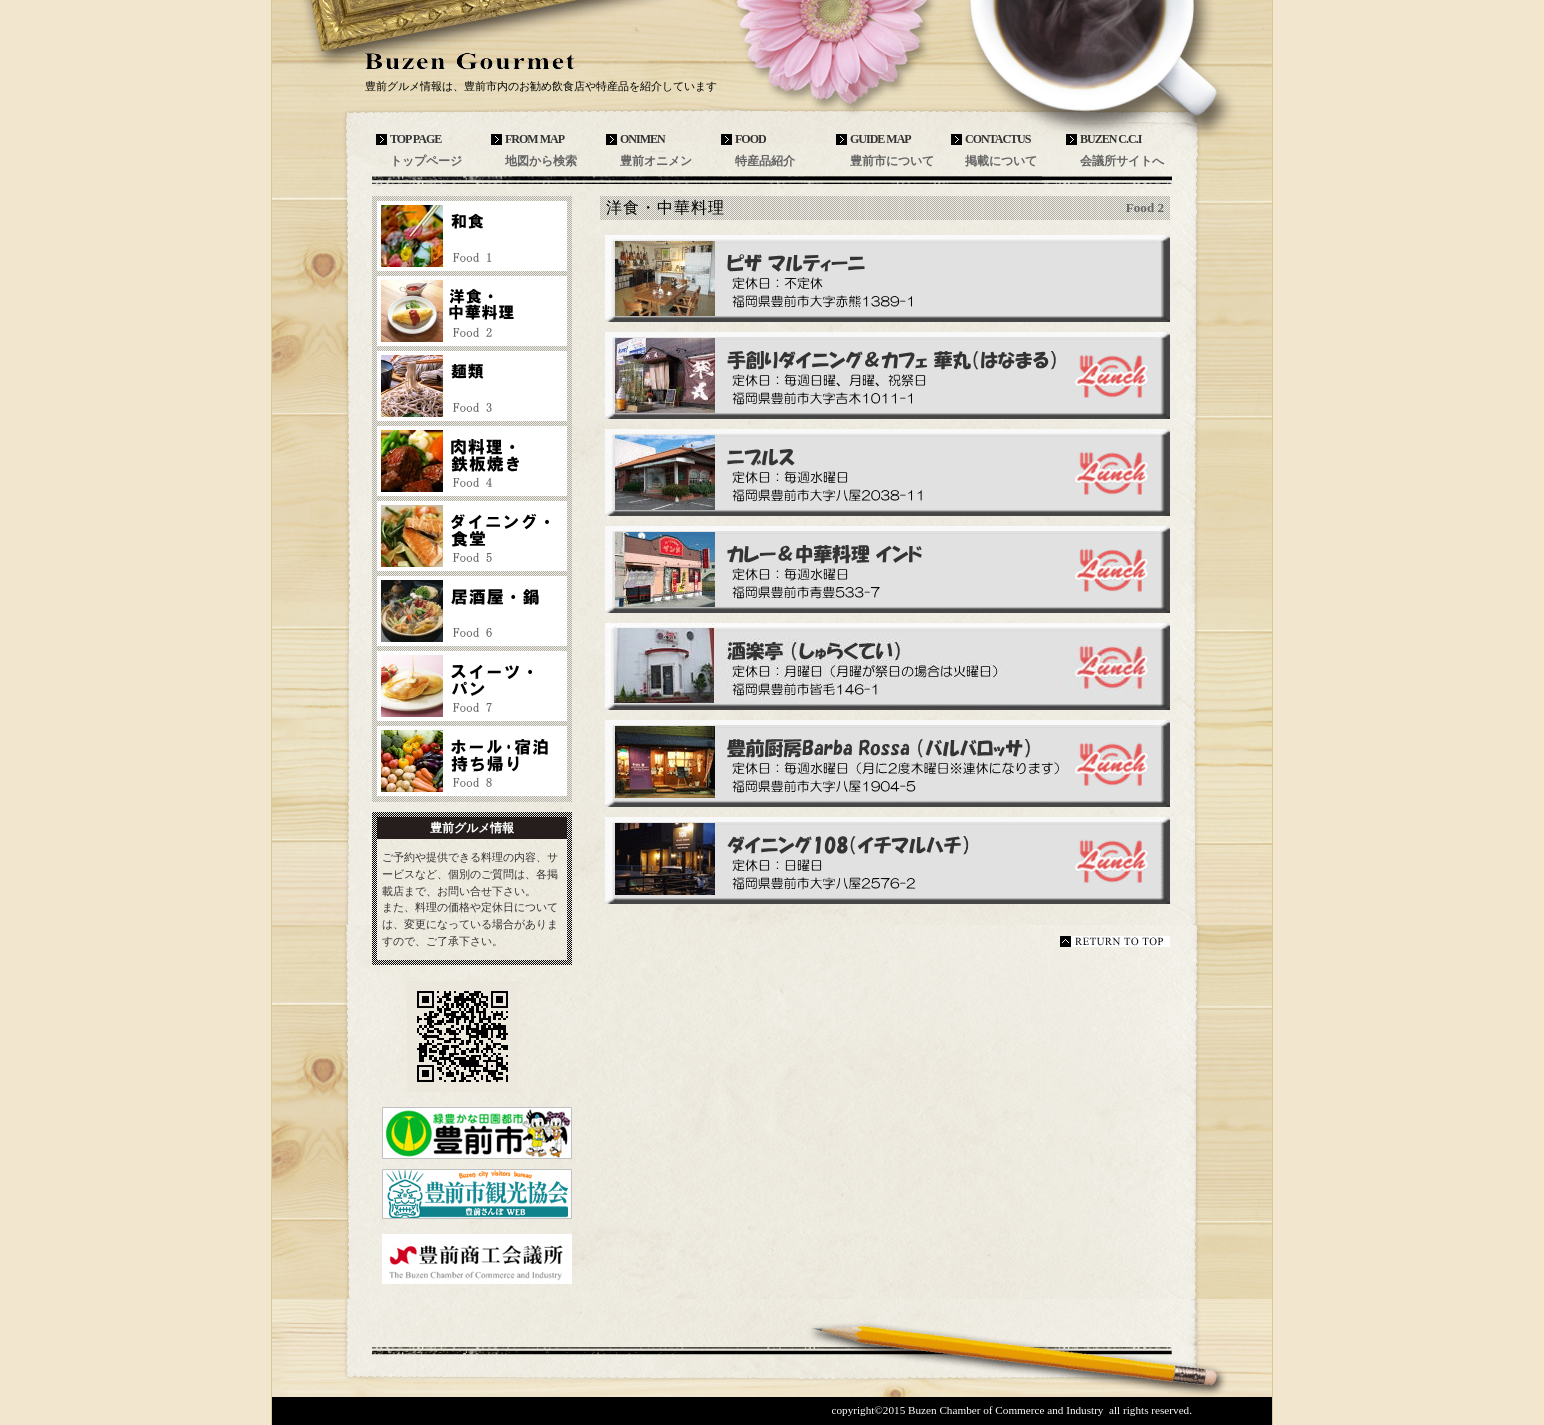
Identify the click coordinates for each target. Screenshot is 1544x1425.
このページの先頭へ (1115, 941)
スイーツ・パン (472, 686)
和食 (472, 236)
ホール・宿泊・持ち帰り (472, 761)
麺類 (472, 386)
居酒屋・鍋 (472, 611)
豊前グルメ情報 (512, 61)
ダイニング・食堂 (472, 536)
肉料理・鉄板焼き (472, 461)
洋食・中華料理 (472, 311)
